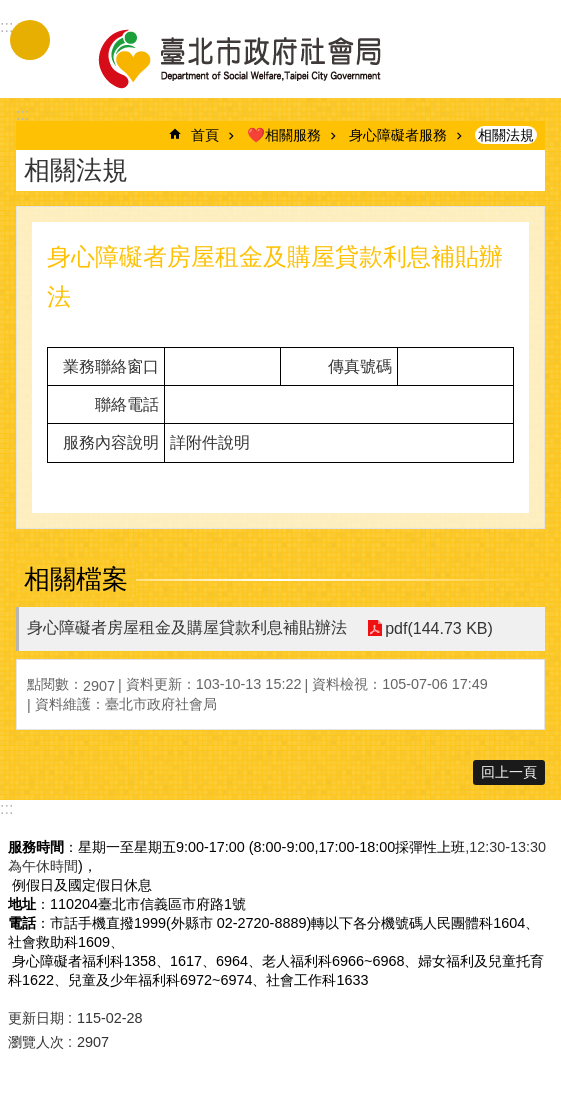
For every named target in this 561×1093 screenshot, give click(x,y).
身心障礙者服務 (398, 135)
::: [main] (22, 114)
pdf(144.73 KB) (439, 628)
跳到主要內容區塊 (10, 10)
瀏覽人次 (36, 1042)
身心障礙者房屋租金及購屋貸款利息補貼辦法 (187, 627)
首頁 (205, 135)
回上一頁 (509, 772)
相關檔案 (76, 579)
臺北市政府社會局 (263, 58)
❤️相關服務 (284, 135)
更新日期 (36, 1018)
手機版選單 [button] (30, 40)
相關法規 (506, 135)
